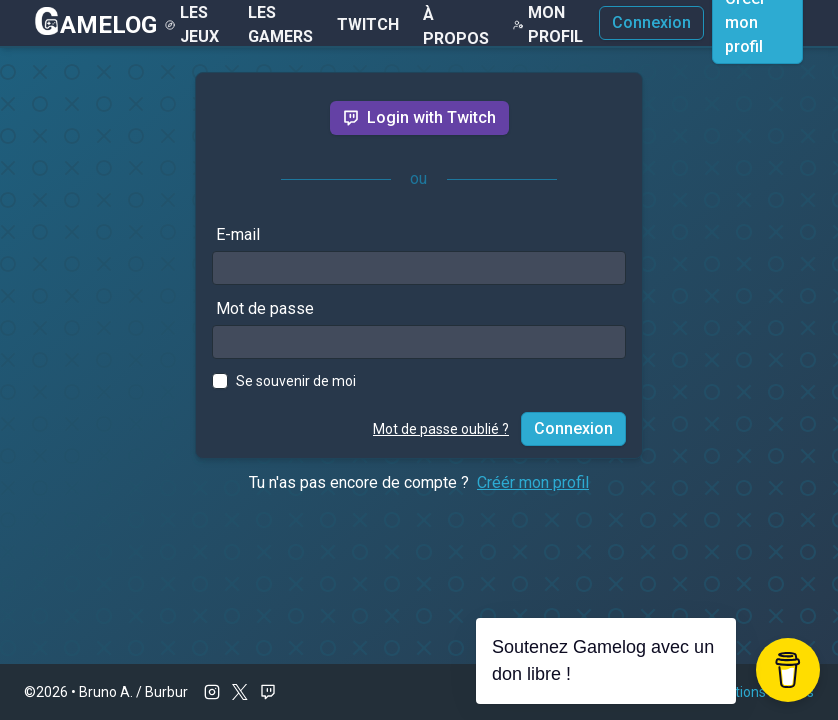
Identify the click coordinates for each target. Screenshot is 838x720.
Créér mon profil (533, 482)
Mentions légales (760, 692)
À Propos (456, 26)
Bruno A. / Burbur (133, 692)
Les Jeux (191, 24)
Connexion (651, 22)
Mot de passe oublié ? (441, 429)
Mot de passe (265, 308)
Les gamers (280, 24)
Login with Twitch (419, 117)
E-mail (238, 234)
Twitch (368, 24)
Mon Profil (547, 24)
